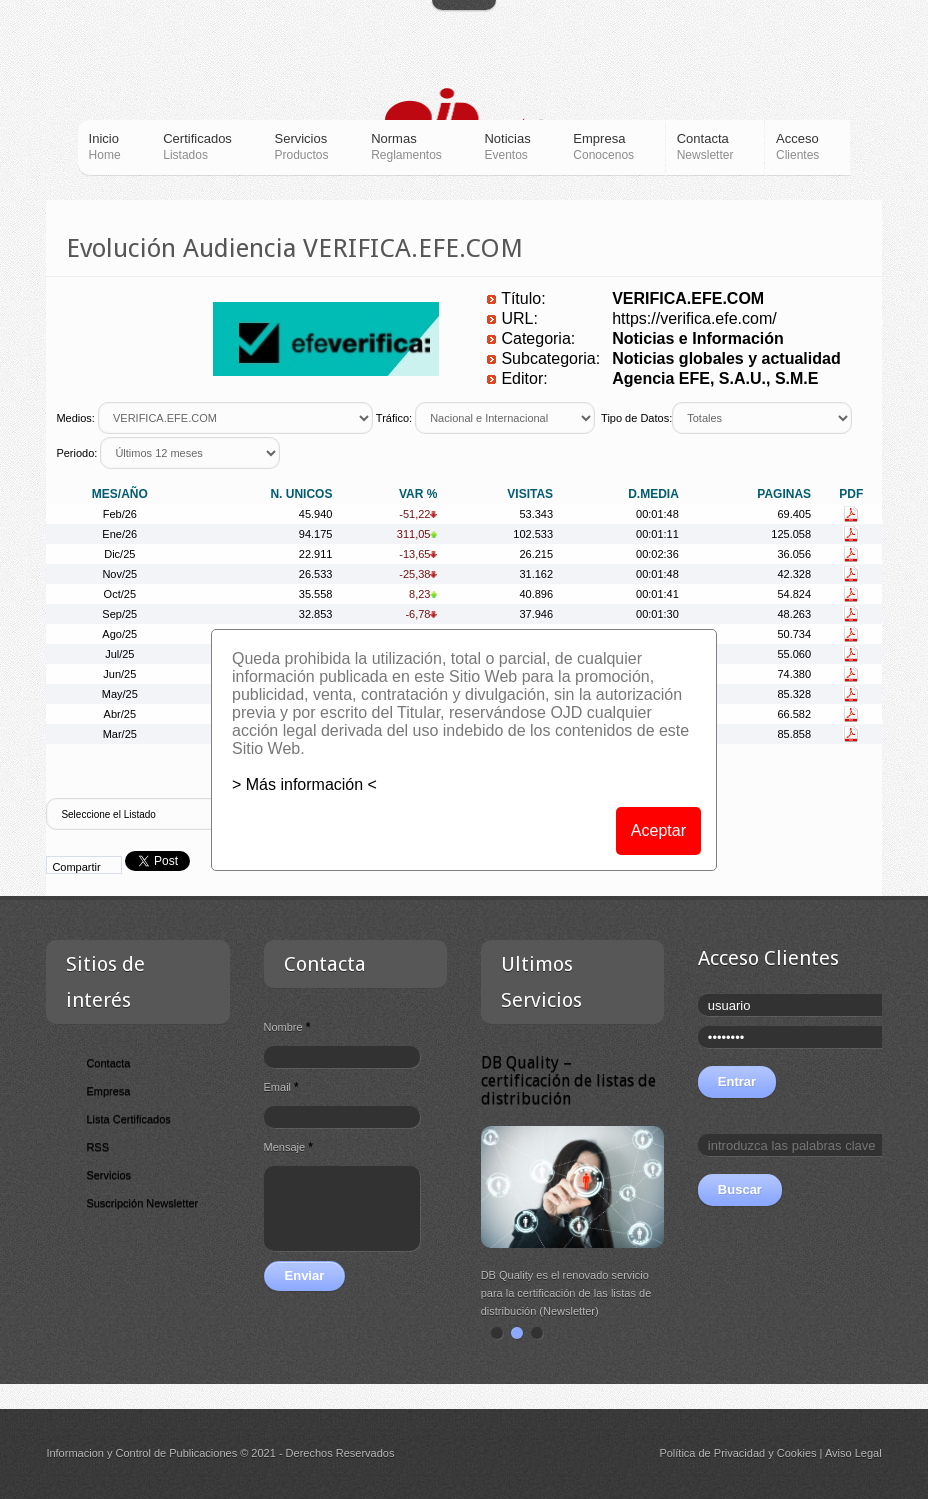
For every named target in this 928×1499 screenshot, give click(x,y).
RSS (97, 1147)
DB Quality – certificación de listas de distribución (568, 1080)
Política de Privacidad (712, 1453)
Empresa (108, 1091)
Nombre (287, 1027)
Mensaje (288, 1147)
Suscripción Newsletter (142, 1203)
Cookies (797, 1453)
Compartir (76, 867)
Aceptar (658, 830)
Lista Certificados (128, 1119)
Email (281, 1087)
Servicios (108, 1175)
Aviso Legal (853, 1453)
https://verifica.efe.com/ (694, 318)
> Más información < (304, 784)
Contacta (108, 1063)
